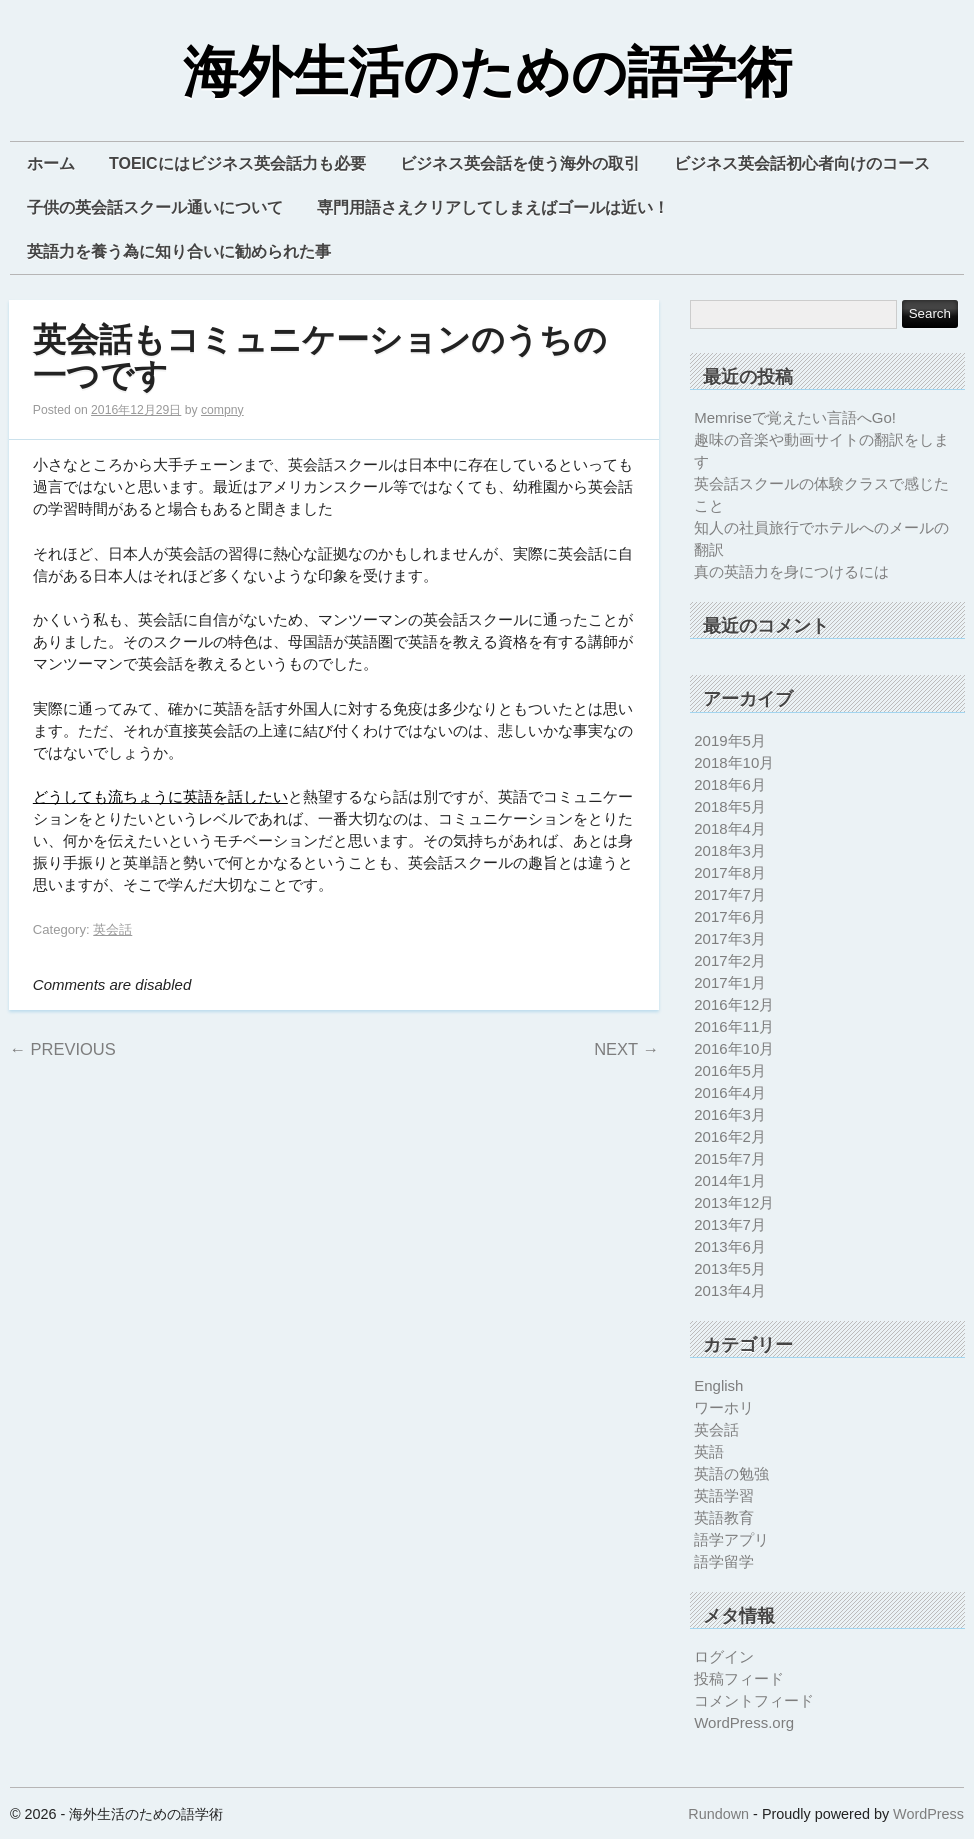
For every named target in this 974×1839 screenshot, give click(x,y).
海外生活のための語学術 (487, 73)
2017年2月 (730, 960)
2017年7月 (730, 894)
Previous (62, 1049)
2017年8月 (730, 872)
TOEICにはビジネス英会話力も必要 (237, 163)
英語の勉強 (731, 1473)
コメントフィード (754, 1700)
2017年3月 (730, 938)
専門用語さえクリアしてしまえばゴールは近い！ (493, 207)
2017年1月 (730, 982)
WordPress (928, 1814)
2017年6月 (730, 916)
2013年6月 (730, 1246)
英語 (709, 1451)
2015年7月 (730, 1158)
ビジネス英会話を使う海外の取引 (520, 163)
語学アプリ (731, 1539)
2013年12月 (734, 1202)
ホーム (51, 163)
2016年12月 (734, 1004)
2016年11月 (734, 1026)
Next (626, 1049)
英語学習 (724, 1495)
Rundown (718, 1814)
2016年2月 (730, 1136)
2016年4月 (730, 1092)
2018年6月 (730, 784)
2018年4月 (730, 828)
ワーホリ (724, 1407)
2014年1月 (730, 1180)
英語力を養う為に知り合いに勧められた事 (179, 251)
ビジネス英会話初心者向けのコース (802, 163)
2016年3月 (730, 1114)
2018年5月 (730, 806)
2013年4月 (730, 1290)
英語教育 (724, 1517)
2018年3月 (730, 850)
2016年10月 (734, 1048)
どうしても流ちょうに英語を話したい (160, 796)
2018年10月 (734, 762)
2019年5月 (730, 740)
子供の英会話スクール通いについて (155, 207)
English (718, 1385)
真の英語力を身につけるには (791, 571)
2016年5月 (730, 1070)
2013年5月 (730, 1268)
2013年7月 (730, 1224)
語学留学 (724, 1561)
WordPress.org (744, 1722)
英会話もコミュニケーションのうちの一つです (320, 358)
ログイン (724, 1656)
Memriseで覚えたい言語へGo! (795, 417)
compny (222, 410)
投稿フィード (739, 1678)
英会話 (112, 929)
